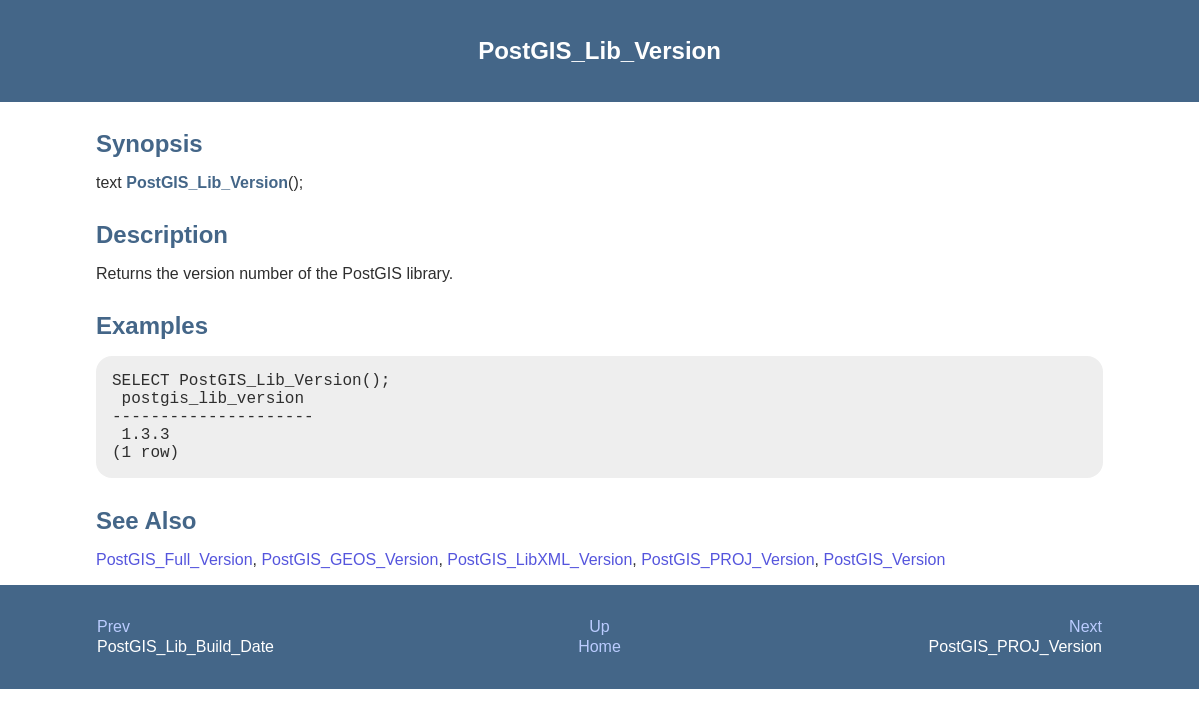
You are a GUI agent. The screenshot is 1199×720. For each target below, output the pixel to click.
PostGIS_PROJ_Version (727, 579)
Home (599, 666)
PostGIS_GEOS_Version (349, 579)
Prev (113, 646)
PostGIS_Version (885, 579)
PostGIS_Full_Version (174, 579)
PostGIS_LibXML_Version (539, 579)
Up (599, 646)
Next (1085, 646)
